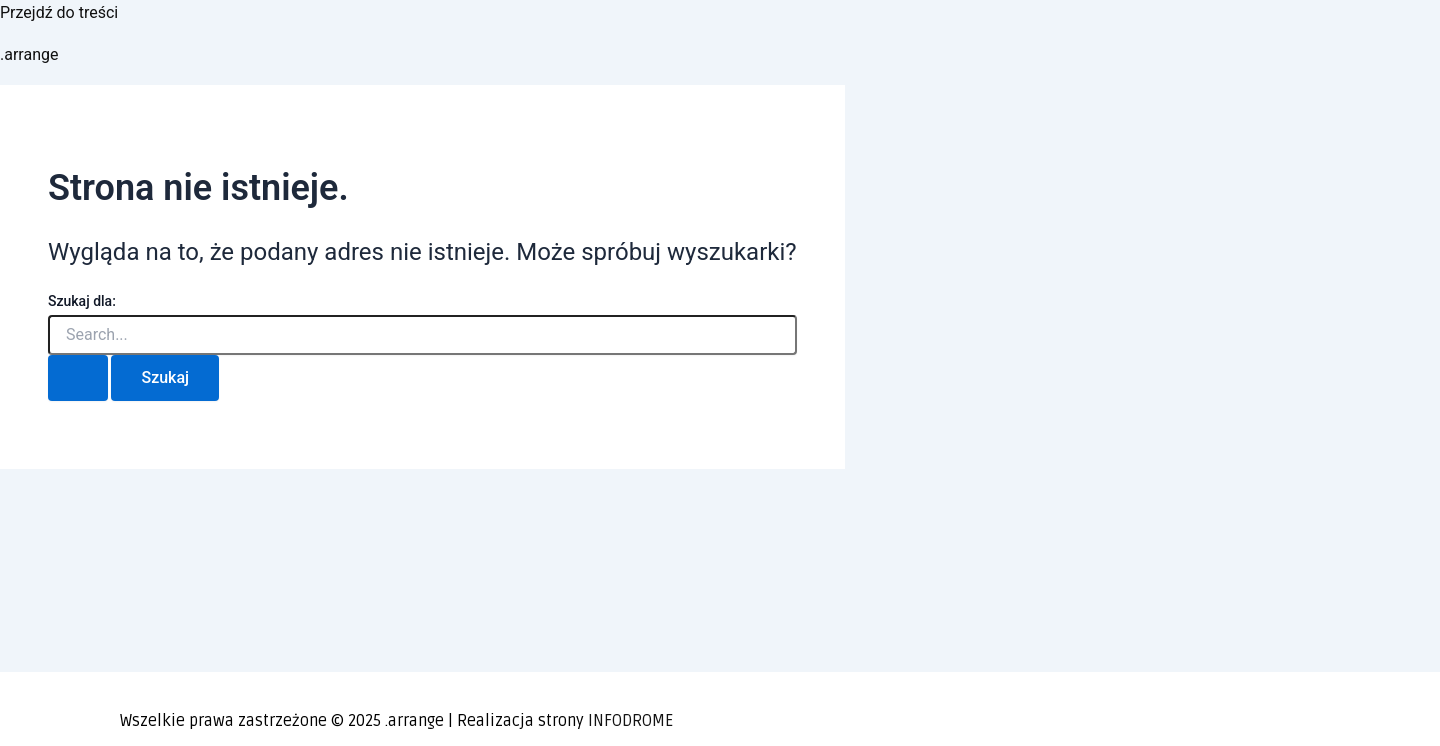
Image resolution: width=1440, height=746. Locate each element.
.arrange (29, 54)
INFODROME (630, 721)
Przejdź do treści (59, 12)
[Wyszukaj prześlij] (78, 378)
